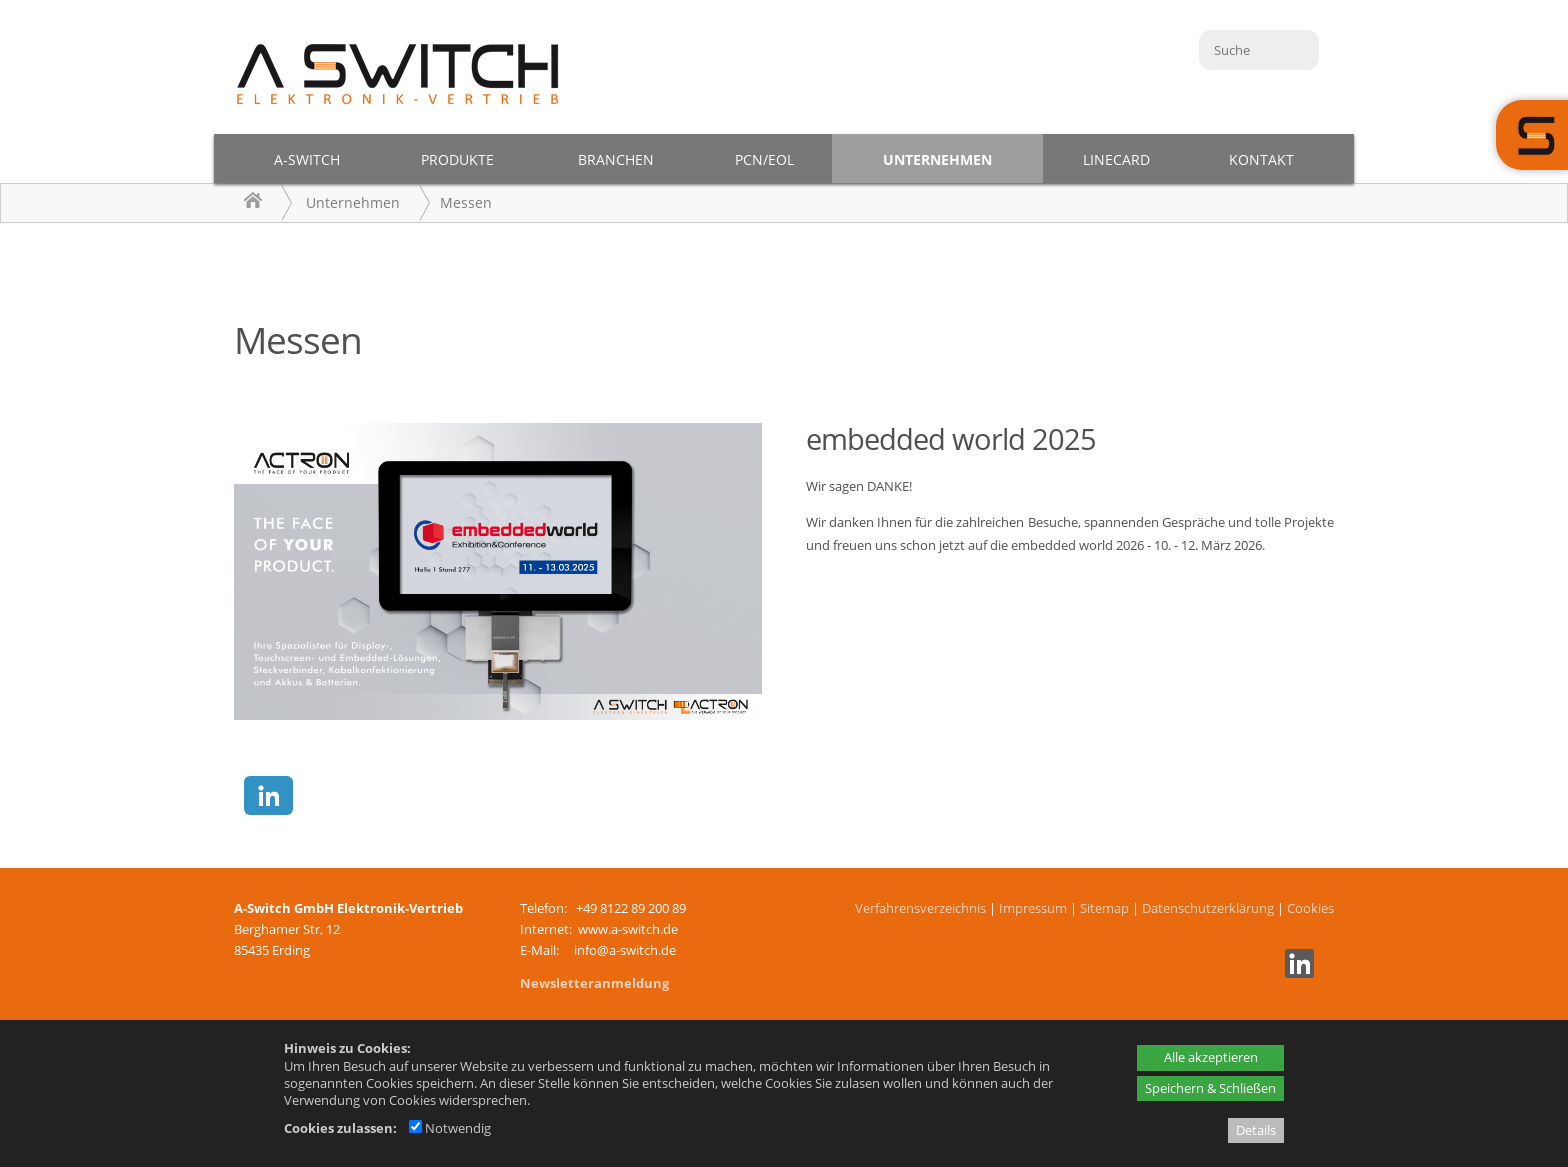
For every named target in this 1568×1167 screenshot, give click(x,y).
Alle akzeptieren (1211, 1057)
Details (1256, 1130)
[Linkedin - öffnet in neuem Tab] (1297, 973)
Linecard (1116, 159)
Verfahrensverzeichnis (920, 908)
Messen (466, 202)
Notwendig (450, 1128)
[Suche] (1259, 50)
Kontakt (1261, 159)
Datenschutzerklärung (1208, 908)
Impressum (1033, 908)
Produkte (457, 159)
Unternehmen (937, 159)
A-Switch (307, 159)
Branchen (616, 159)
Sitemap (1104, 908)
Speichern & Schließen (1210, 1088)
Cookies (1310, 908)
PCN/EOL (764, 159)
